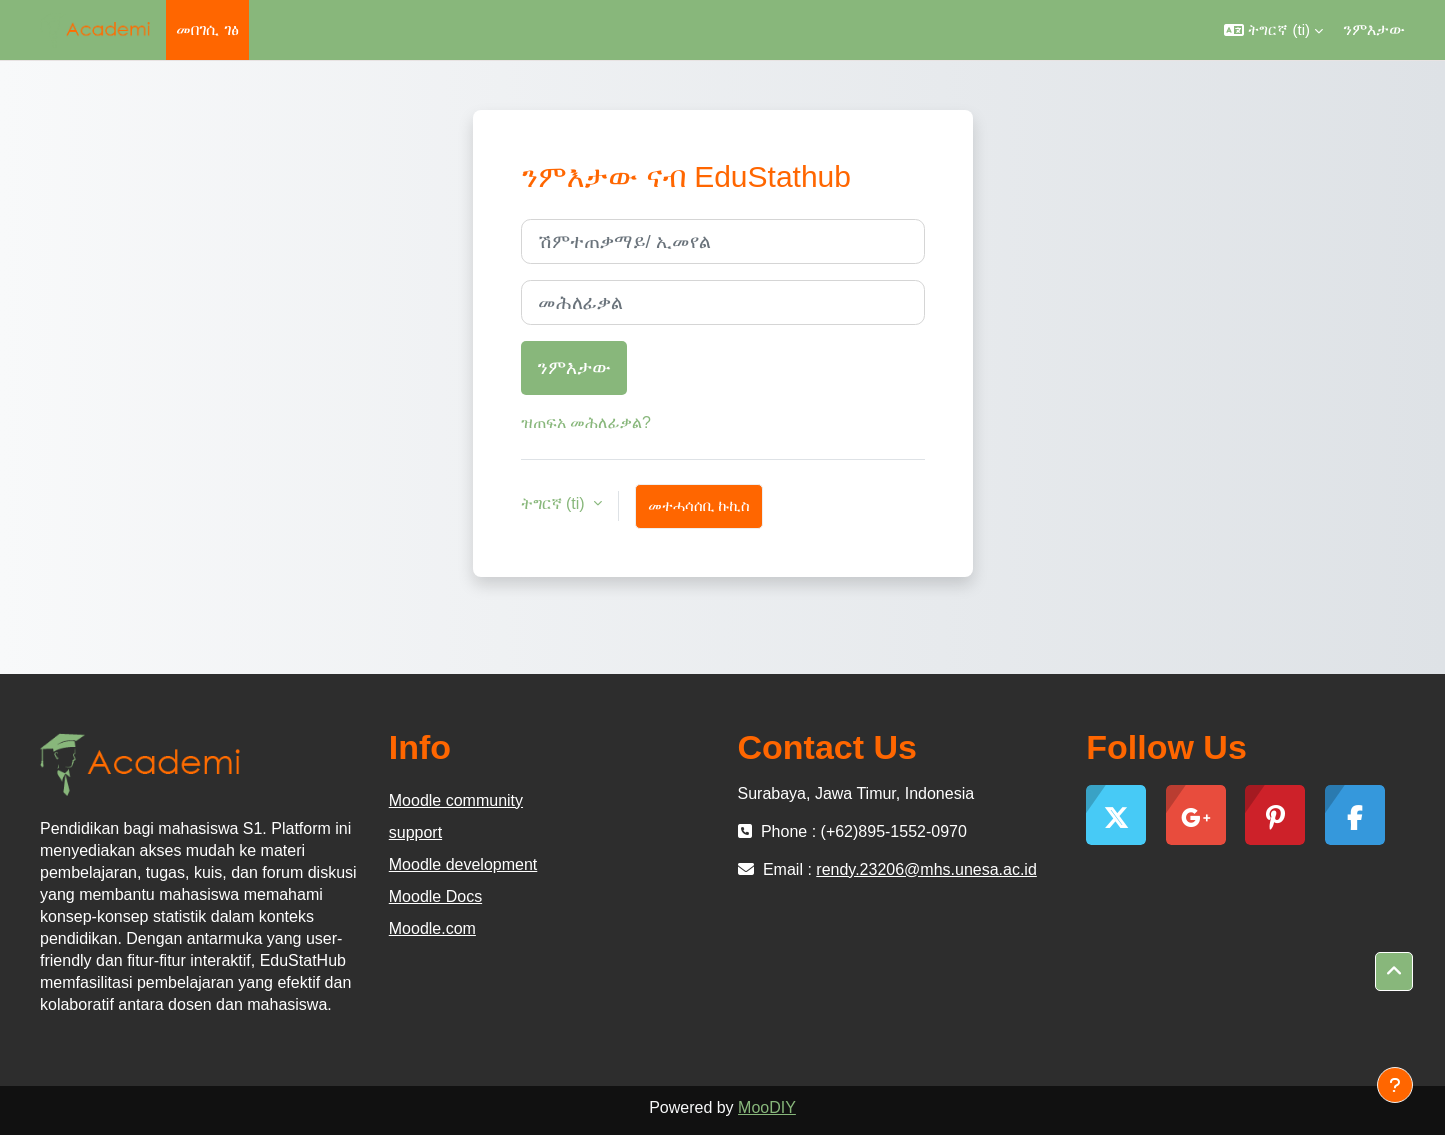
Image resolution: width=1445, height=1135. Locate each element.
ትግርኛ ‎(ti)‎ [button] (555, 503)
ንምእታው (1374, 29)
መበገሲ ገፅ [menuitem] (207, 29)
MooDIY (767, 1107)
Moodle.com (432, 928)
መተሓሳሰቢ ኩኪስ (699, 505)
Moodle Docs (435, 896)
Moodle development (463, 864)
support (415, 832)
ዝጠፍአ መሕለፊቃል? (586, 422)
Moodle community (456, 800)
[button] (1273, 30)
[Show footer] (1395, 1085)
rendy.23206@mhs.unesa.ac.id (926, 869)
